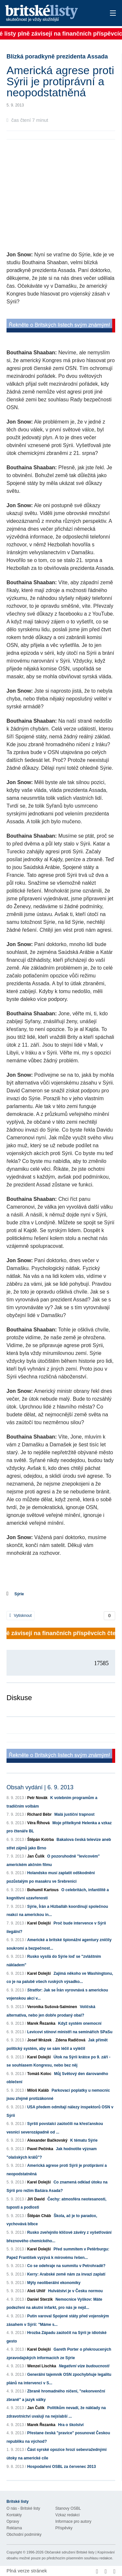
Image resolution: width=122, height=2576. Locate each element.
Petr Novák (37, 1797)
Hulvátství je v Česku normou (75, 2291)
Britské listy (50, 14)
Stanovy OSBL (68, 2508)
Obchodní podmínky (24, 2534)
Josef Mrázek (39, 2040)
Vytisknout (20, 1615)
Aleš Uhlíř (36, 2291)
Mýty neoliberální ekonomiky (53, 2282)
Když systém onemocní (79, 2023)
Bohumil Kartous (43, 1890)
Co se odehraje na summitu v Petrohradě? (66, 2265)
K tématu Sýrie (84, 2140)
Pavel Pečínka (40, 2149)
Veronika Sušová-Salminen (52, 2006)
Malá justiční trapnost (74, 1814)
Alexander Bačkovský (47, 2140)
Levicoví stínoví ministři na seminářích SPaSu (69, 2032)
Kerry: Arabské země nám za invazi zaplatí (66, 2274)
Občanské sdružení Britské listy (69, 2552)
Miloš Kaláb (38, 2090)
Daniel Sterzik (40, 2299)
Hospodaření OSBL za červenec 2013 (61, 2466)
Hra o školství (71, 2425)
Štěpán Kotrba (40, 1839)
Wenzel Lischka (41, 2366)
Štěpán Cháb (39, 2216)
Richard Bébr (39, 1814)
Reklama (14, 2528)
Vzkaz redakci (67, 2515)
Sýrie (19, 1594)
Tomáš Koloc (39, 2073)
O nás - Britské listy (23, 2508)
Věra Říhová (38, 1823)
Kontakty (14, 2515)
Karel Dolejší (39, 1923)
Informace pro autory (73, 2521)
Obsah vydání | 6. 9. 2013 (40, 1787)
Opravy (13, 2521)
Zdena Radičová (70, 2040)
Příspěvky (64, 2528)
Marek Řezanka (41, 2023)
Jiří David (36, 2199)
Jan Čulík (35, 1856)
